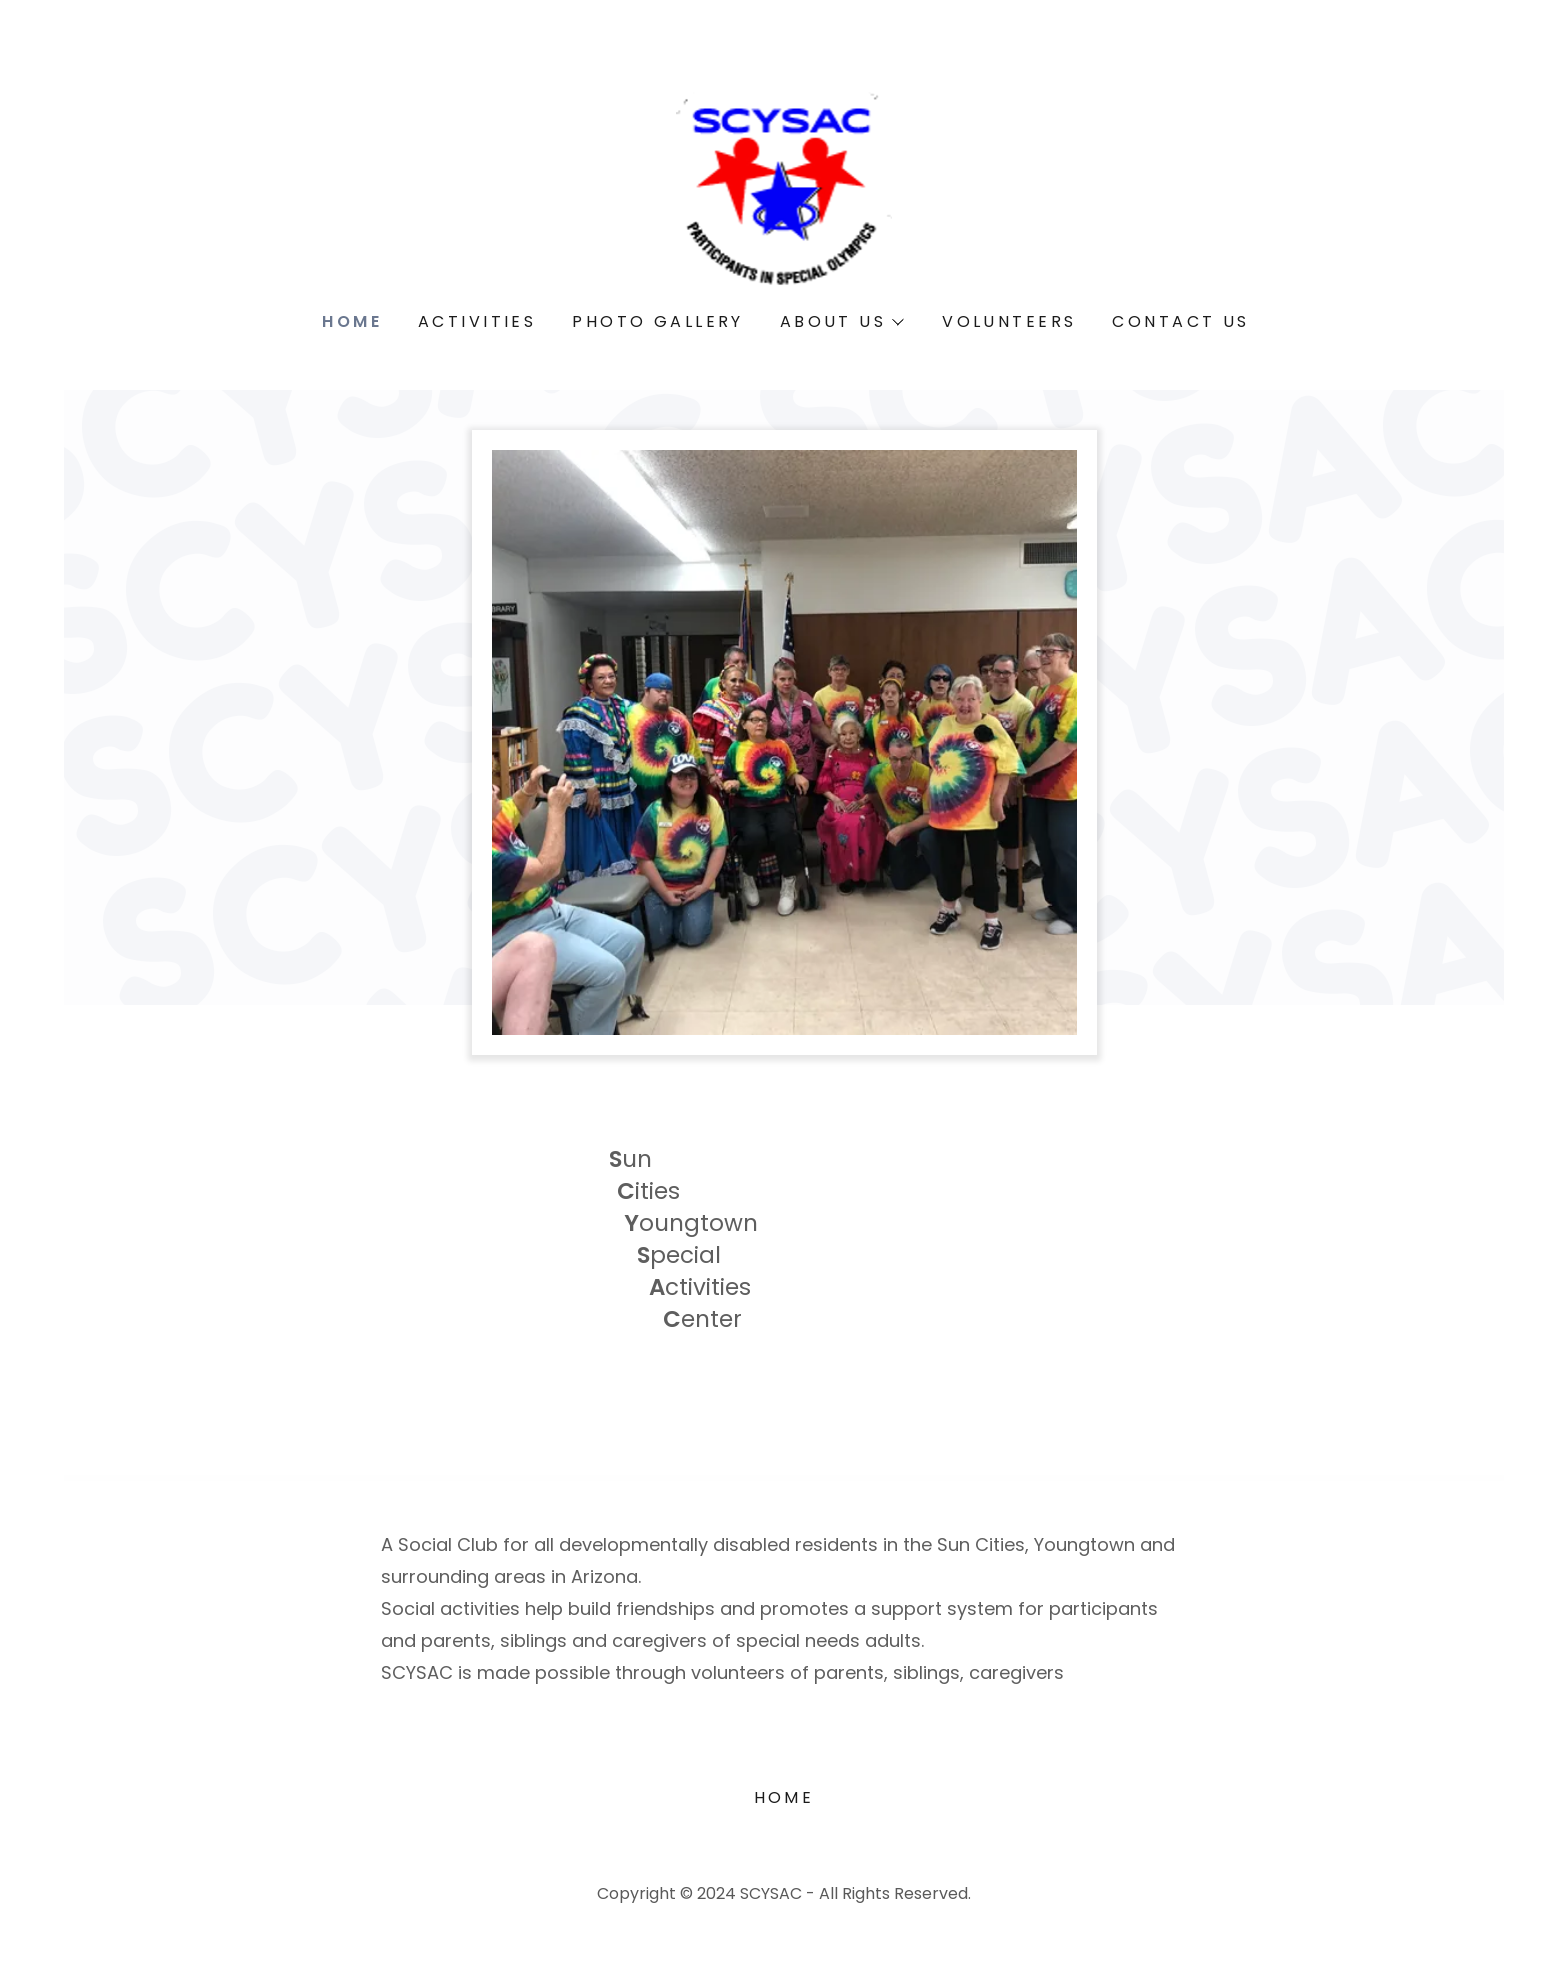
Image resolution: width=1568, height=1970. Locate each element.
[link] (784, 184)
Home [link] (352, 321)
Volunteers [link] (1009, 321)
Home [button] (784, 1797)
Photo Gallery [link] (658, 321)
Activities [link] (477, 321)
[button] (841, 322)
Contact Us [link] (1180, 321)
